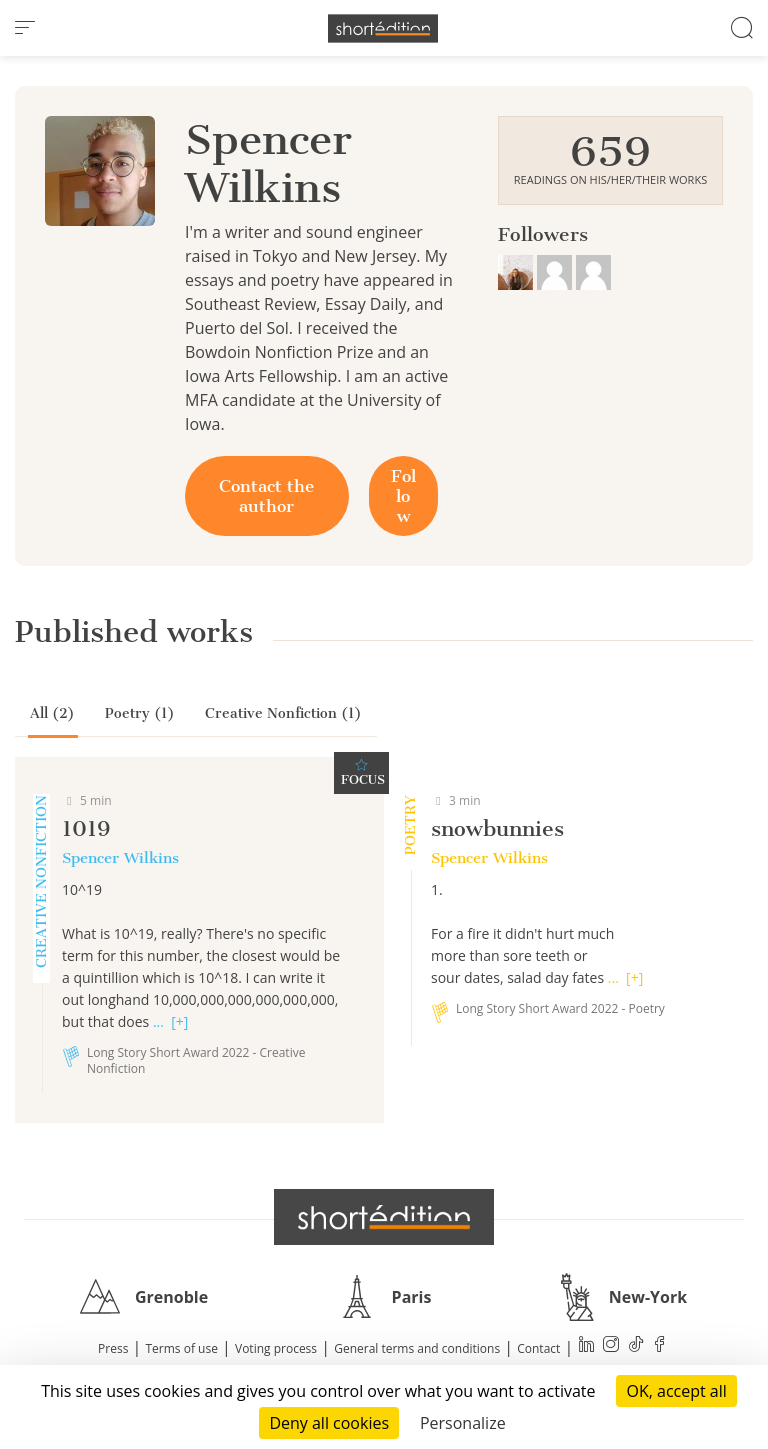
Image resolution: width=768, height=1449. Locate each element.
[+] (179, 1021)
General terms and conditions (417, 1348)
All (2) (52, 713)
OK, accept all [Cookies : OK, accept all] (676, 1391)
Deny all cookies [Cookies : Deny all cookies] (329, 1423)
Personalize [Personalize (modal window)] (463, 1423)
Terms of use (182, 1348)
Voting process (276, 1348)
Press (113, 1348)
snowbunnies (497, 828)
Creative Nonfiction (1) (283, 713)
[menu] (25, 28)
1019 (86, 828)
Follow (403, 496)
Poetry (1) (140, 713)
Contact (538, 1348)
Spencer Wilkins (120, 858)
